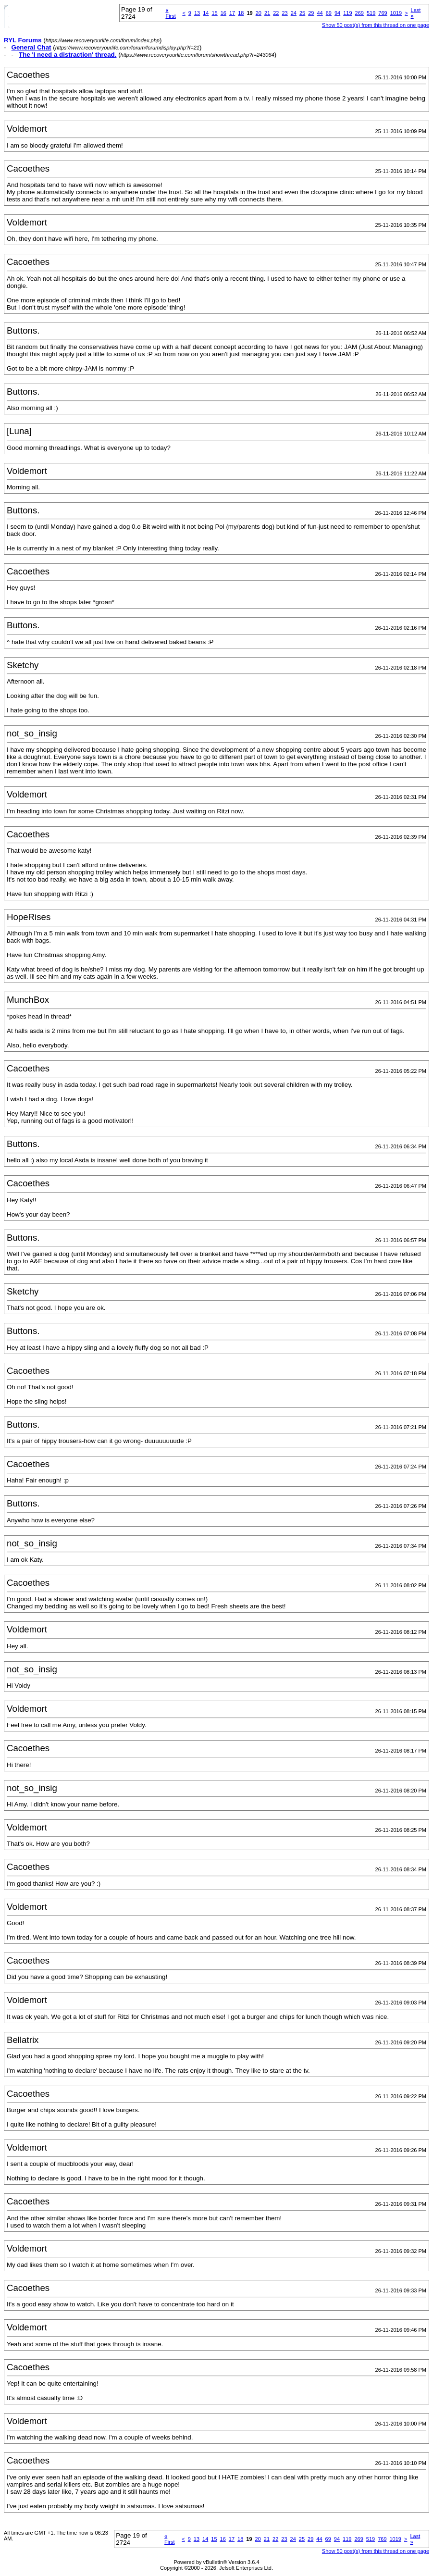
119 (347, 13)
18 (241, 13)
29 (311, 13)
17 (232, 13)
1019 (396, 13)
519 (371, 13)
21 (267, 13)
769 (382, 13)
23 (284, 13)
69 (329, 13)
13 (197, 13)
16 (223, 13)
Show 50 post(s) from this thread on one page (375, 25)
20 (258, 13)
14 (206, 13)
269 (359, 13)
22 (276, 13)
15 (214, 13)
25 (302, 13)
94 (337, 13)
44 (319, 13)
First (170, 13)
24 (294, 13)
